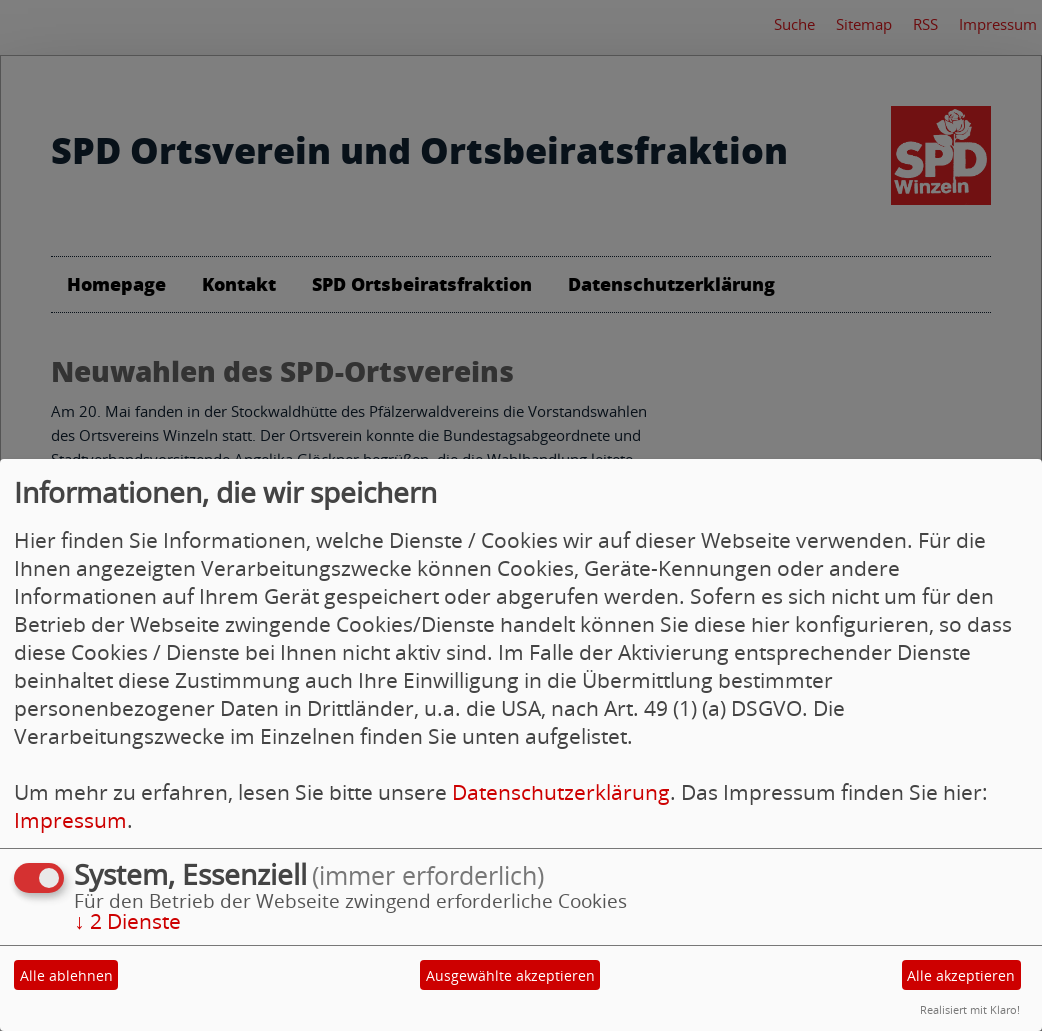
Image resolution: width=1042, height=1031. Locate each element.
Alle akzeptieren (961, 975)
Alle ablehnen (66, 975)
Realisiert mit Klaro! (970, 1009)
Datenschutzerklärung (561, 792)
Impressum (70, 820)
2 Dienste (127, 921)
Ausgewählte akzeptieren (510, 975)
